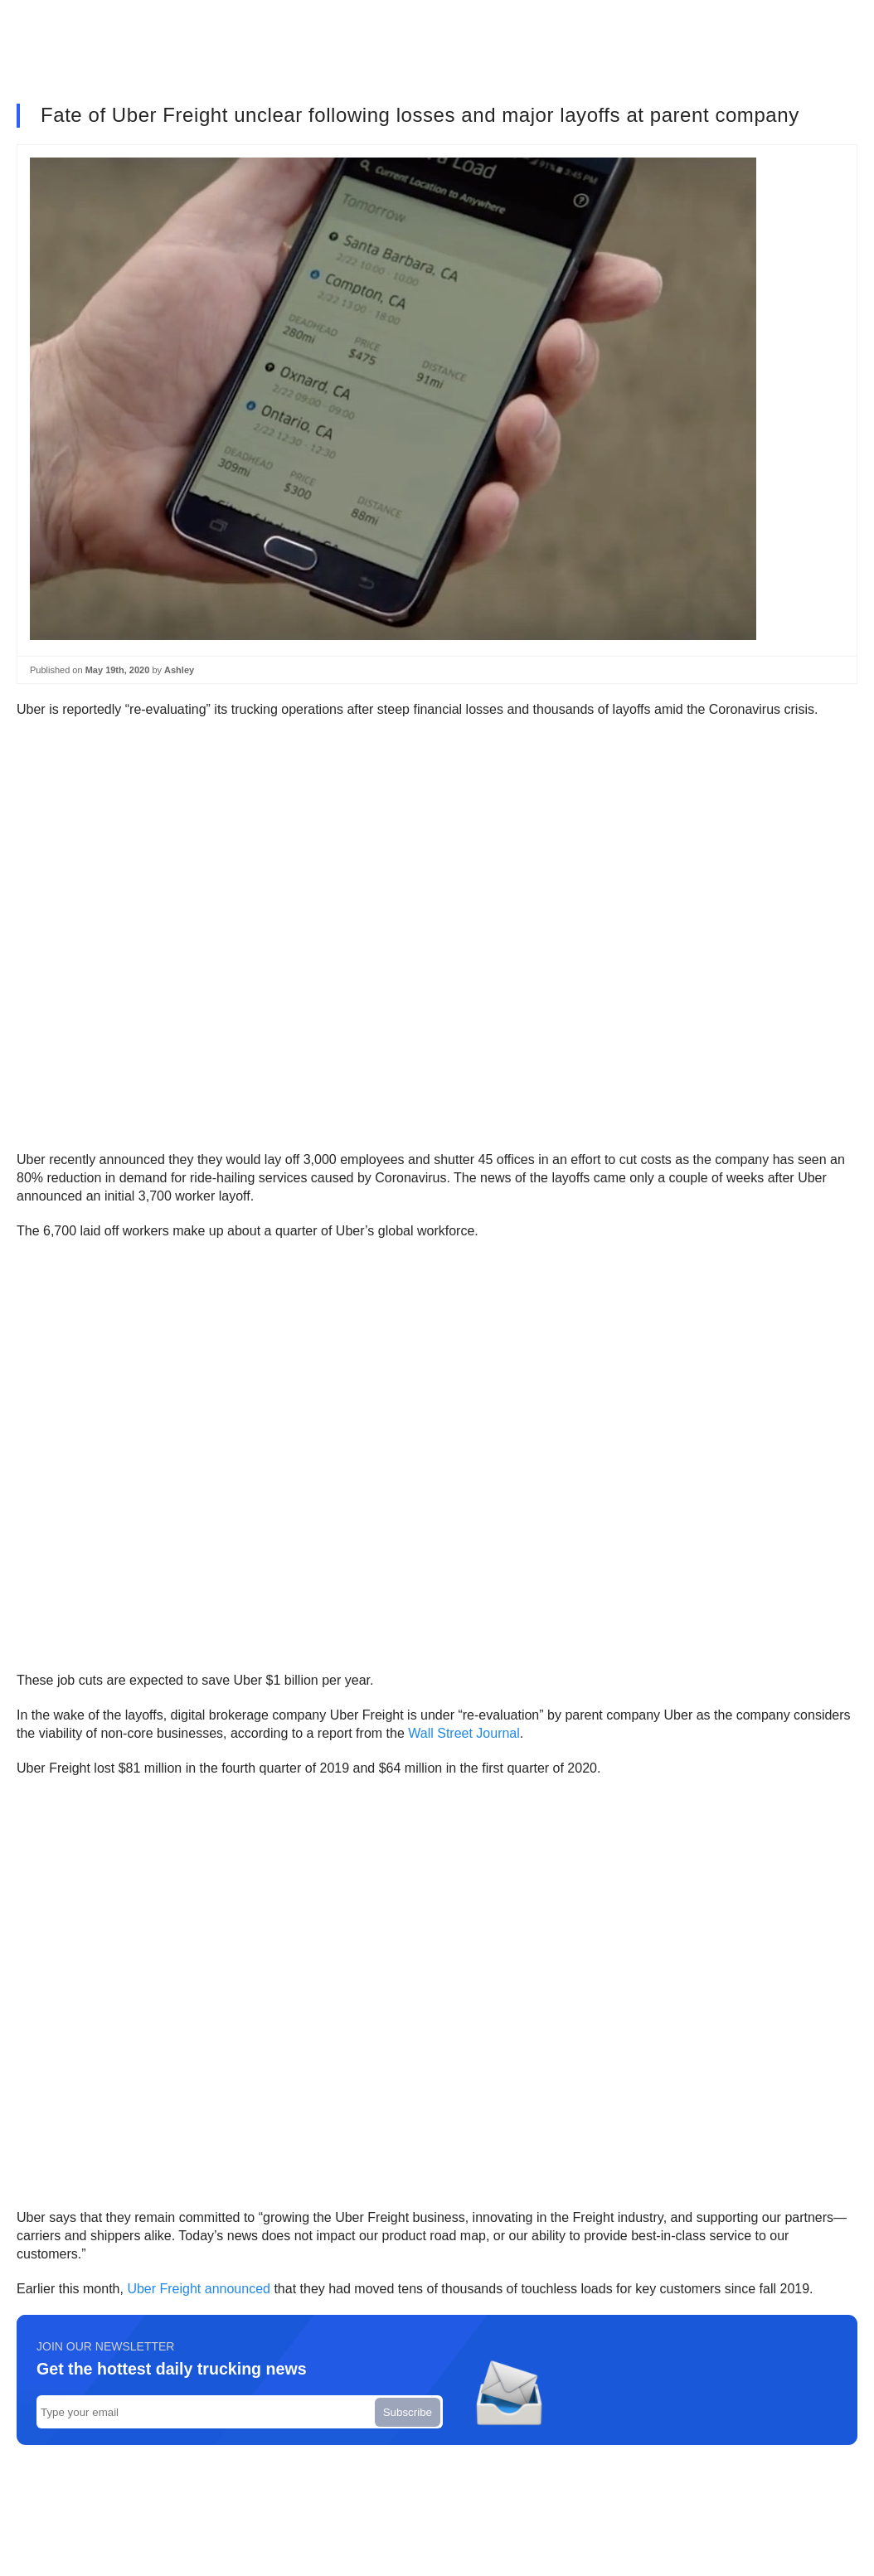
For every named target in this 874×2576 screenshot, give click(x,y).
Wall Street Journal (464, 1733)
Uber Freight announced (198, 2289)
